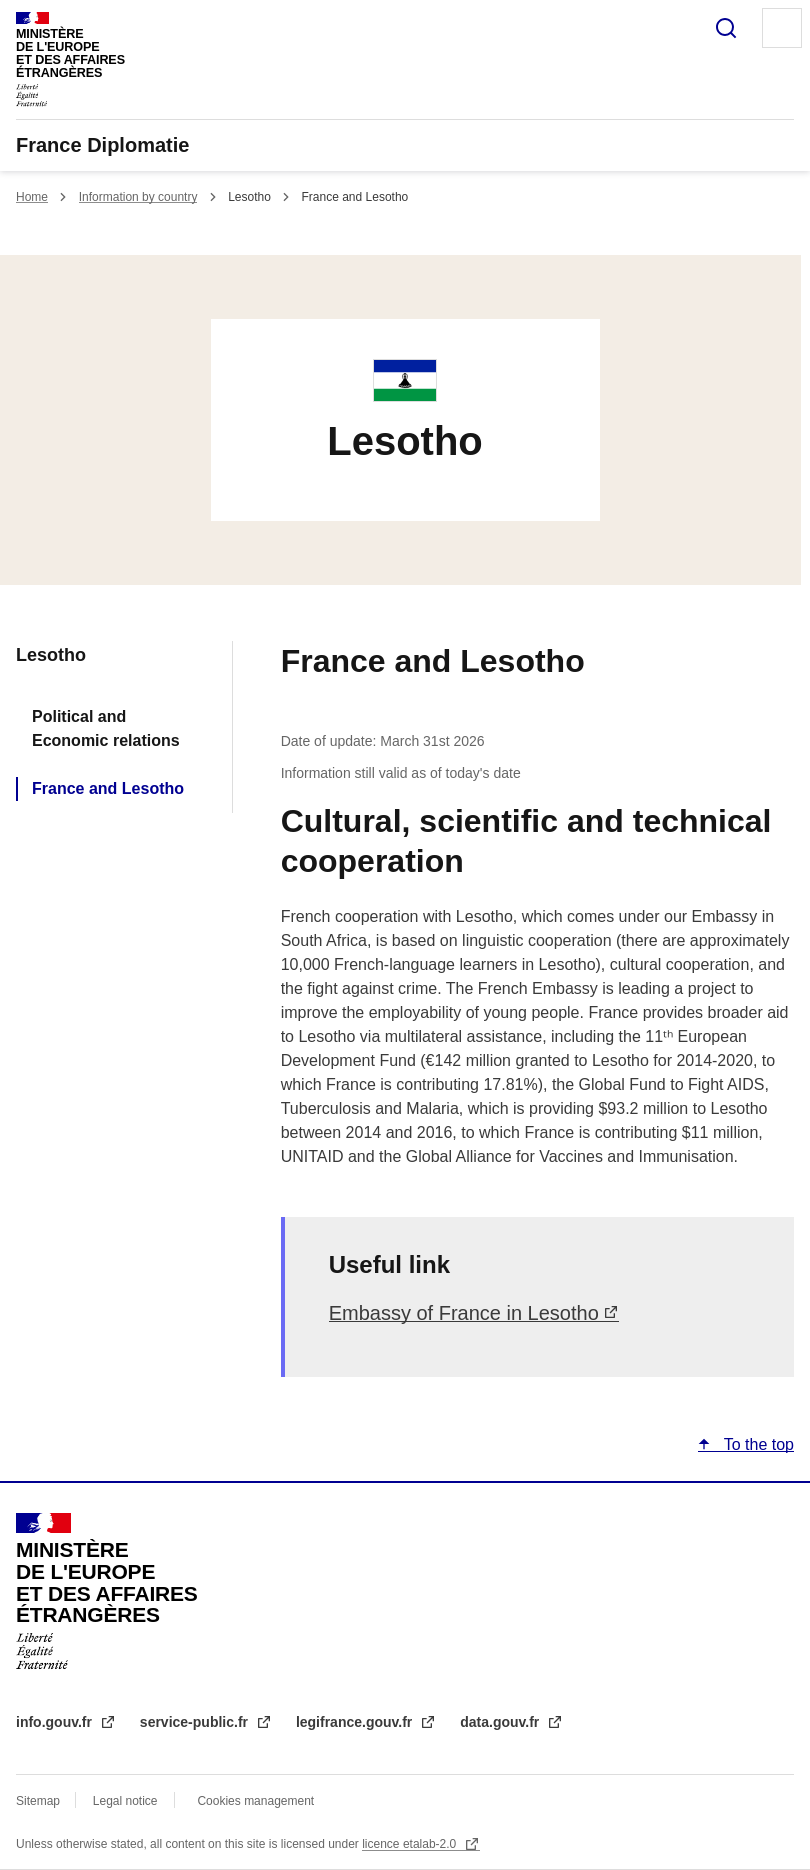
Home (32, 197)
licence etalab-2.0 (410, 1844)
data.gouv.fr (501, 1722)
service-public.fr (196, 1722)
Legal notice (125, 1801)
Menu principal (782, 28)
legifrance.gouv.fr (356, 1722)
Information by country (138, 197)
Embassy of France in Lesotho (464, 1313)
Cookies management (255, 1801)
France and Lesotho (108, 788)
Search (726, 28)
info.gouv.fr (56, 1722)
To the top (757, 1444)
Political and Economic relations (106, 728)
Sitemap (39, 1801)
